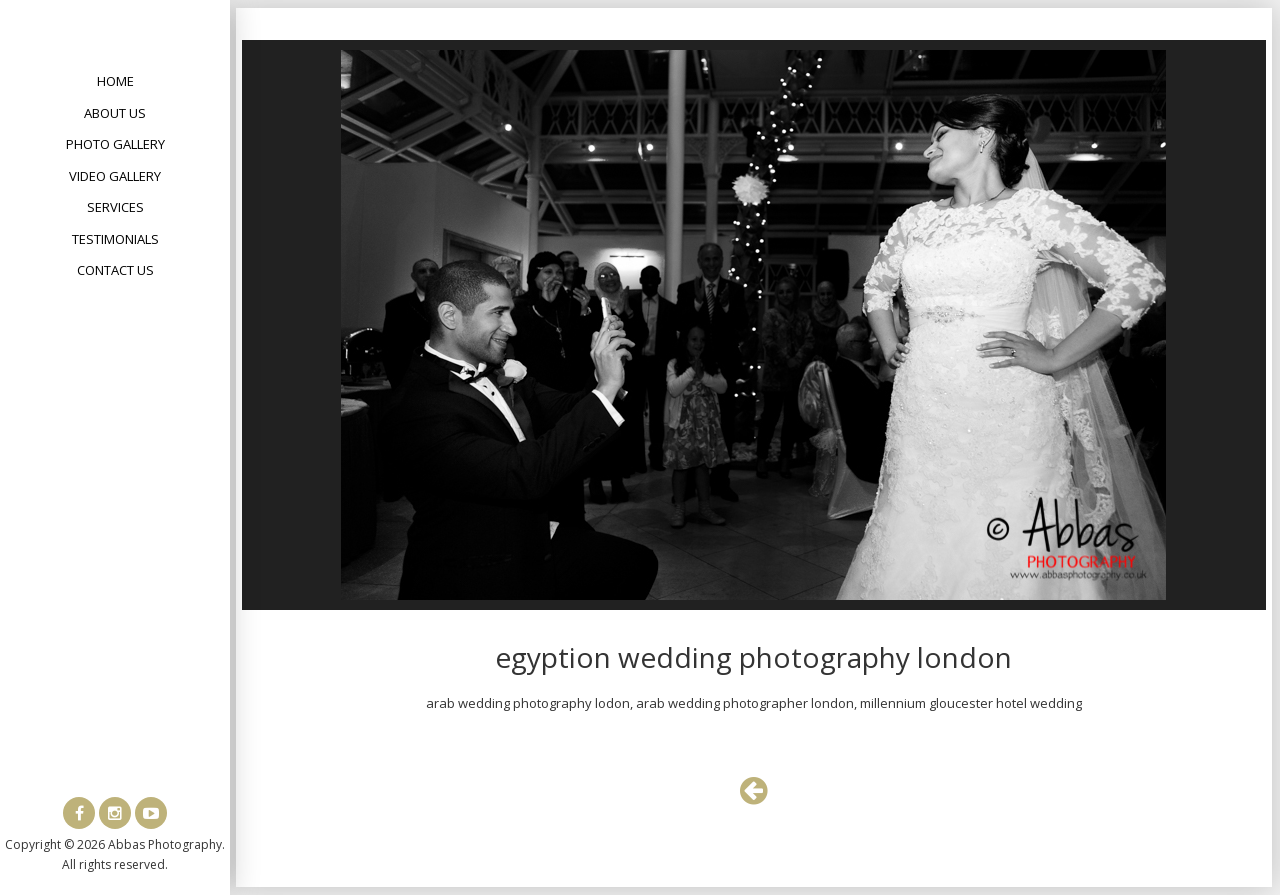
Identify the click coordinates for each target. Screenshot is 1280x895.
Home (115, 81)
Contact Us (115, 270)
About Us (115, 113)
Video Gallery (115, 176)
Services (115, 207)
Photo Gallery (115, 144)
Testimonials (115, 239)
